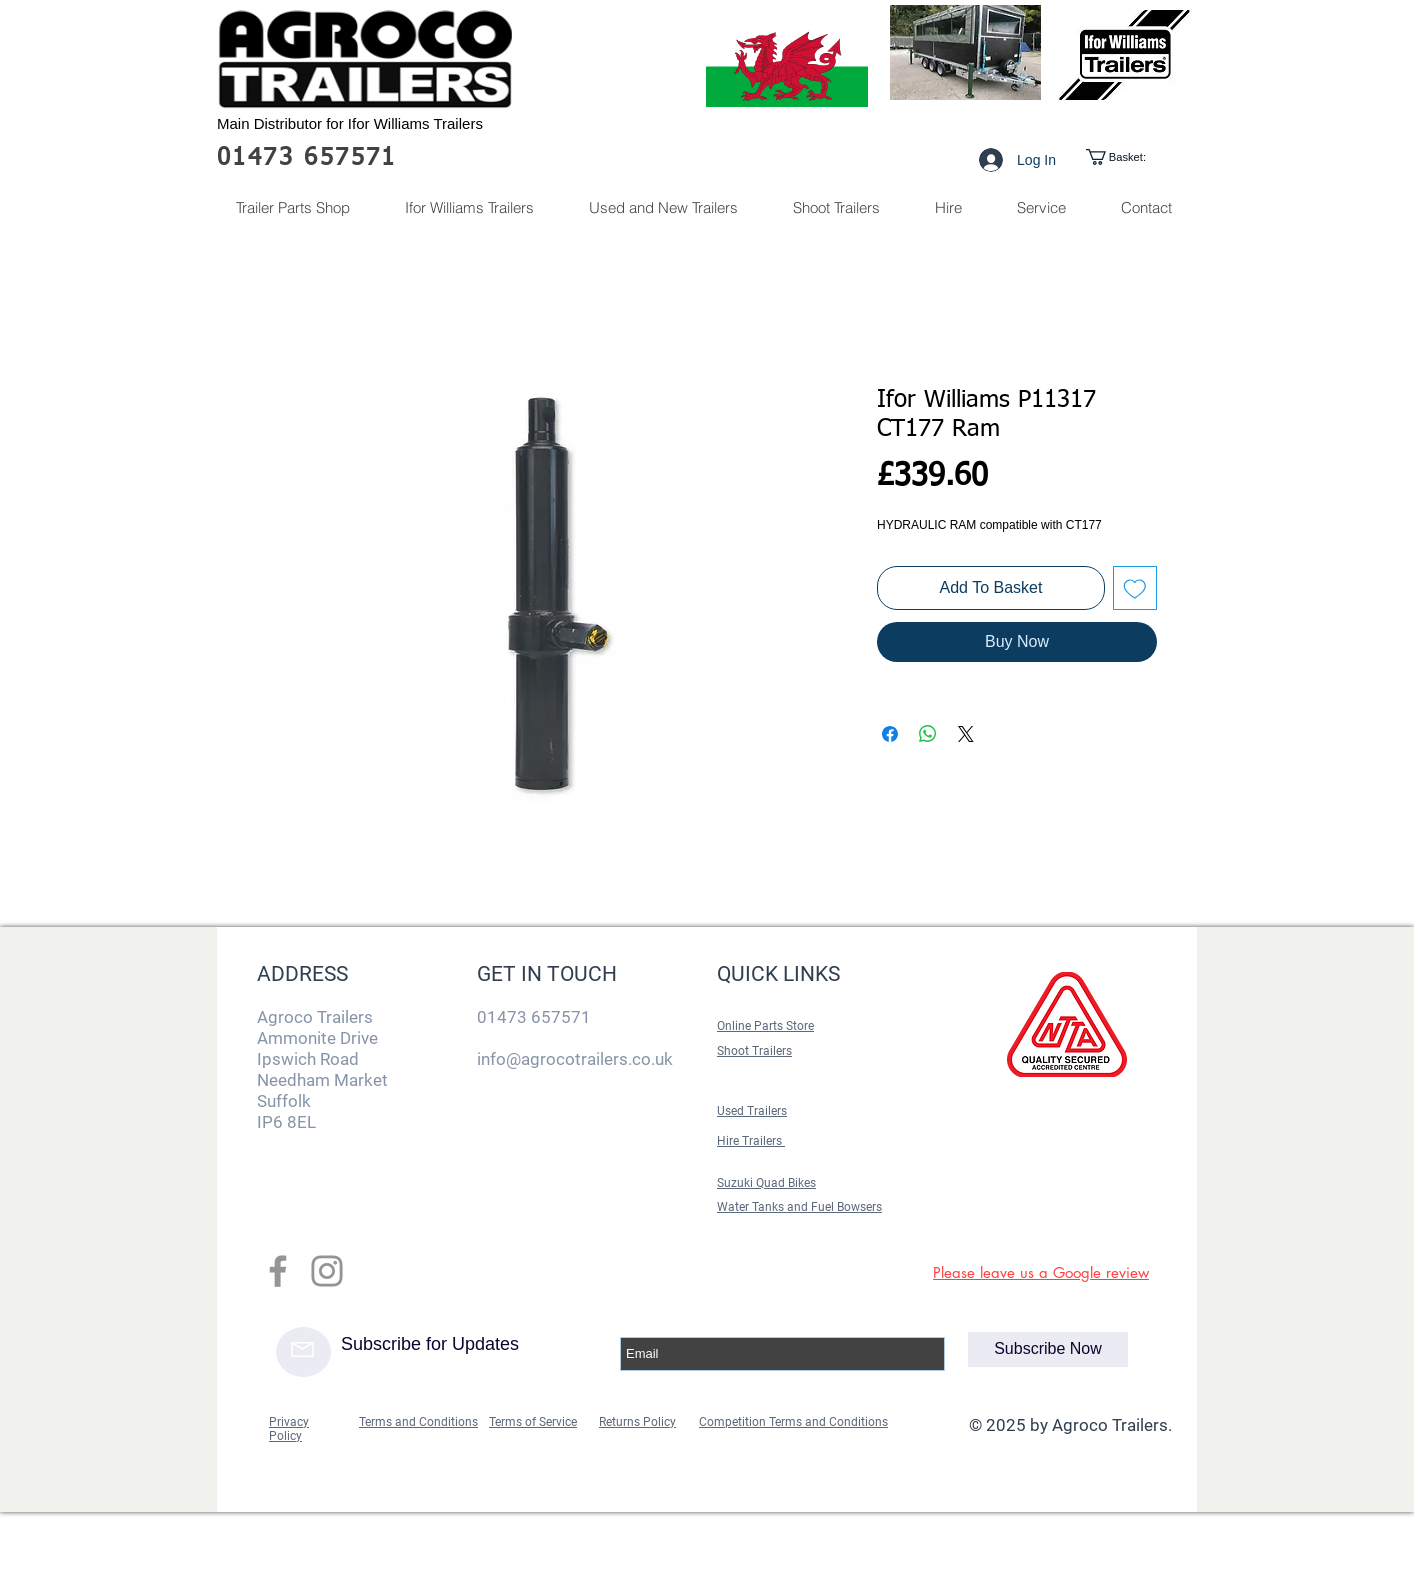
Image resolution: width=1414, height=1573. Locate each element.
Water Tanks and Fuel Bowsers (799, 1207)
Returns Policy (637, 1422)
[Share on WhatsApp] (928, 734)
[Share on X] (966, 734)
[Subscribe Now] (1048, 1349)
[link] (1133, 157)
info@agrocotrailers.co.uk (575, 1059)
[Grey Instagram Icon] (327, 1271)
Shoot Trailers (754, 1051)
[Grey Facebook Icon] (278, 1271)
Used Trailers (752, 1111)
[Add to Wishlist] (1135, 588)
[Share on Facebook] (890, 734)
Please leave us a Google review (1041, 1272)
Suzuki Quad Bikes (766, 1183)
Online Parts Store (765, 1026)
